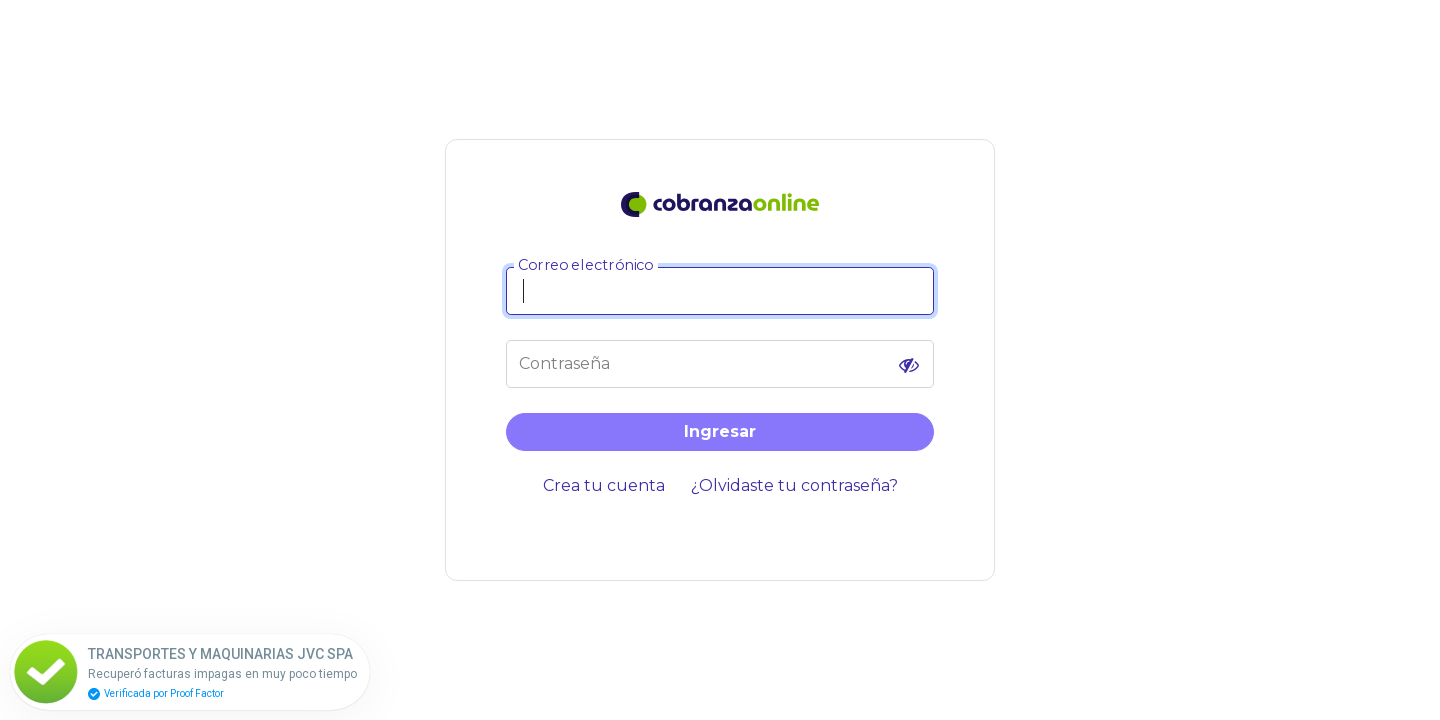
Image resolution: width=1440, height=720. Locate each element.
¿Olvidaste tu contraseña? (794, 485)
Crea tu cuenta (604, 485)
